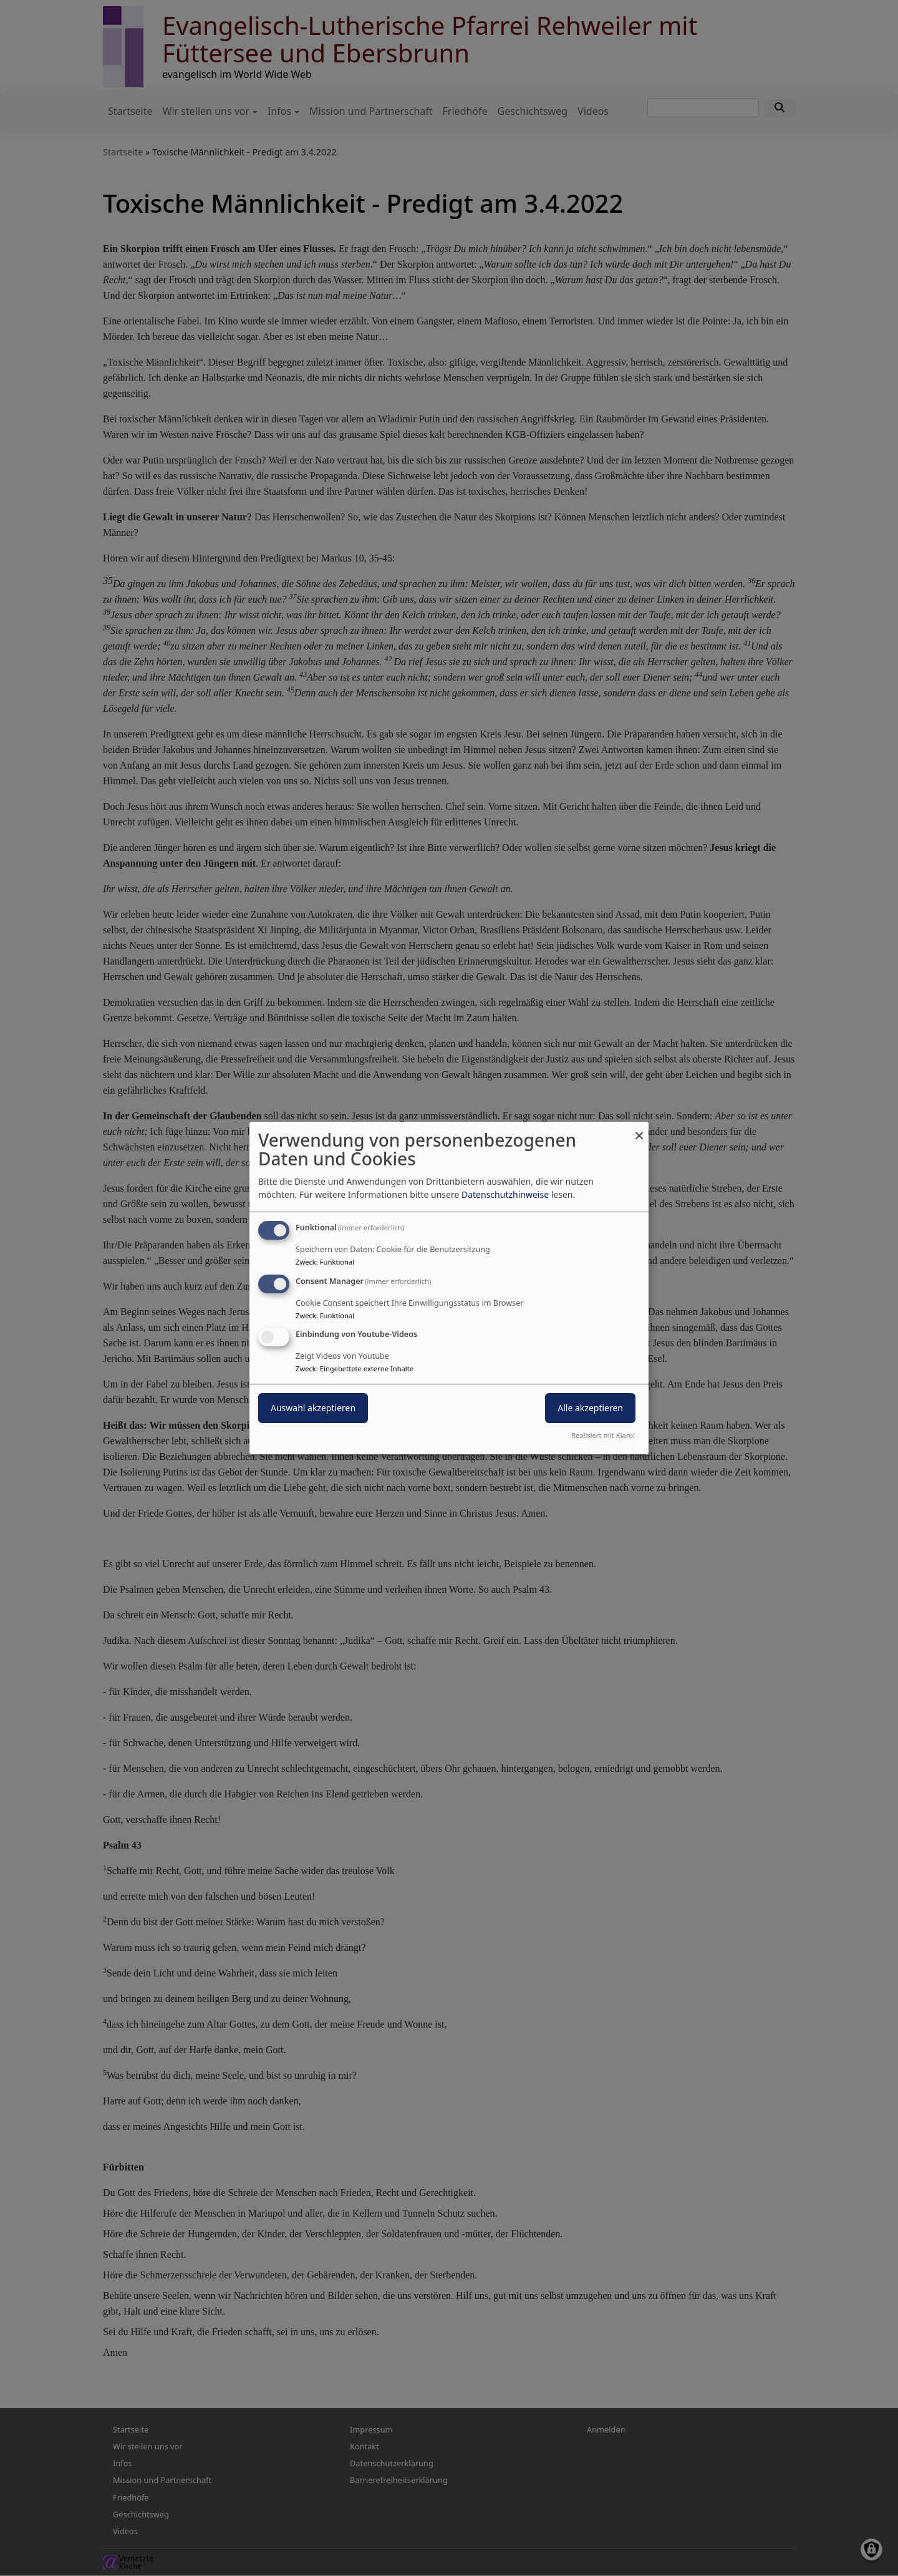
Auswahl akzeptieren (313, 1408)
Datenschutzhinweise (505, 1194)
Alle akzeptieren (590, 1408)
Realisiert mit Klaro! (603, 1435)
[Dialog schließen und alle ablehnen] (639, 1129)
